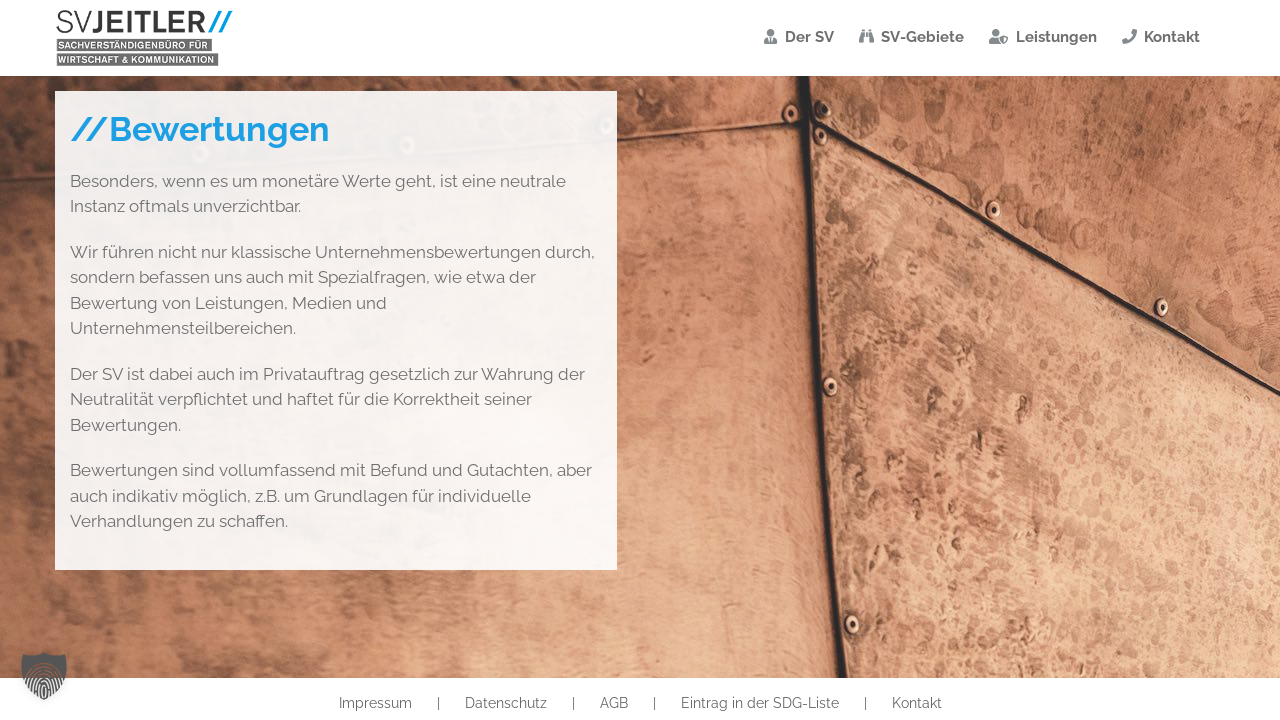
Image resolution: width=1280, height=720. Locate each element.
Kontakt (917, 703)
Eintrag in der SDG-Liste (760, 703)
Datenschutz (506, 703)
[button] (44, 676)
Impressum (375, 703)
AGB (614, 703)
